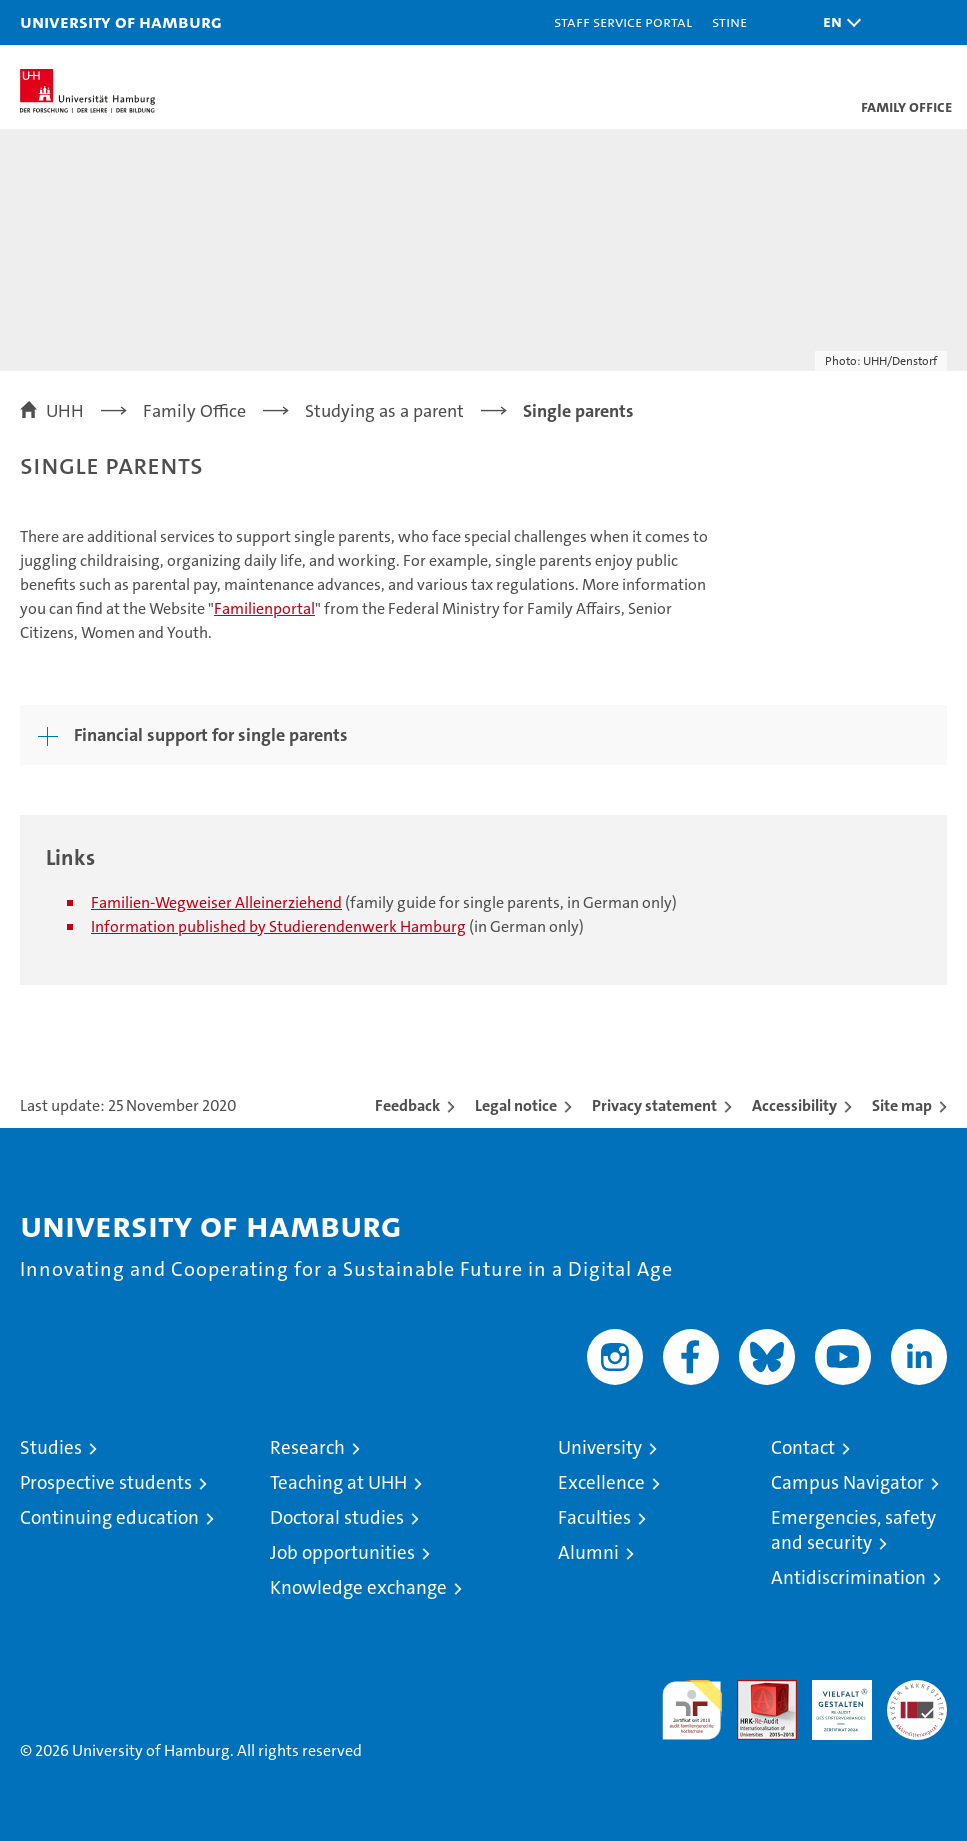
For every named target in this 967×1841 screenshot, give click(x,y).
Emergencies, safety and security (853, 1530)
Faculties (594, 1517)
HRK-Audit (831, 1701)
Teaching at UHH (338, 1482)
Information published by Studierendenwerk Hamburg (278, 926)
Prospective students (106, 1482)
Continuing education (109, 1517)
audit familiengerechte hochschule (692, 1710)
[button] (837, 22)
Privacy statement (654, 1105)
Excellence (601, 1482)
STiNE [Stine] (729, 21)
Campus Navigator (847, 1482)
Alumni (588, 1552)
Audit (756, 1690)
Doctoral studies (337, 1517)
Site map (902, 1105)
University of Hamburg (121, 21)
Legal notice (516, 1105)
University (600, 1447)
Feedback (407, 1105)
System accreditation (917, 1701)
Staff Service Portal (623, 21)
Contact (803, 1447)
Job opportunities (342, 1552)
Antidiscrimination (848, 1577)
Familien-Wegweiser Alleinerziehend (216, 902)
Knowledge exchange (358, 1587)
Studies (51, 1447)
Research (307, 1447)
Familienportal (264, 608)
